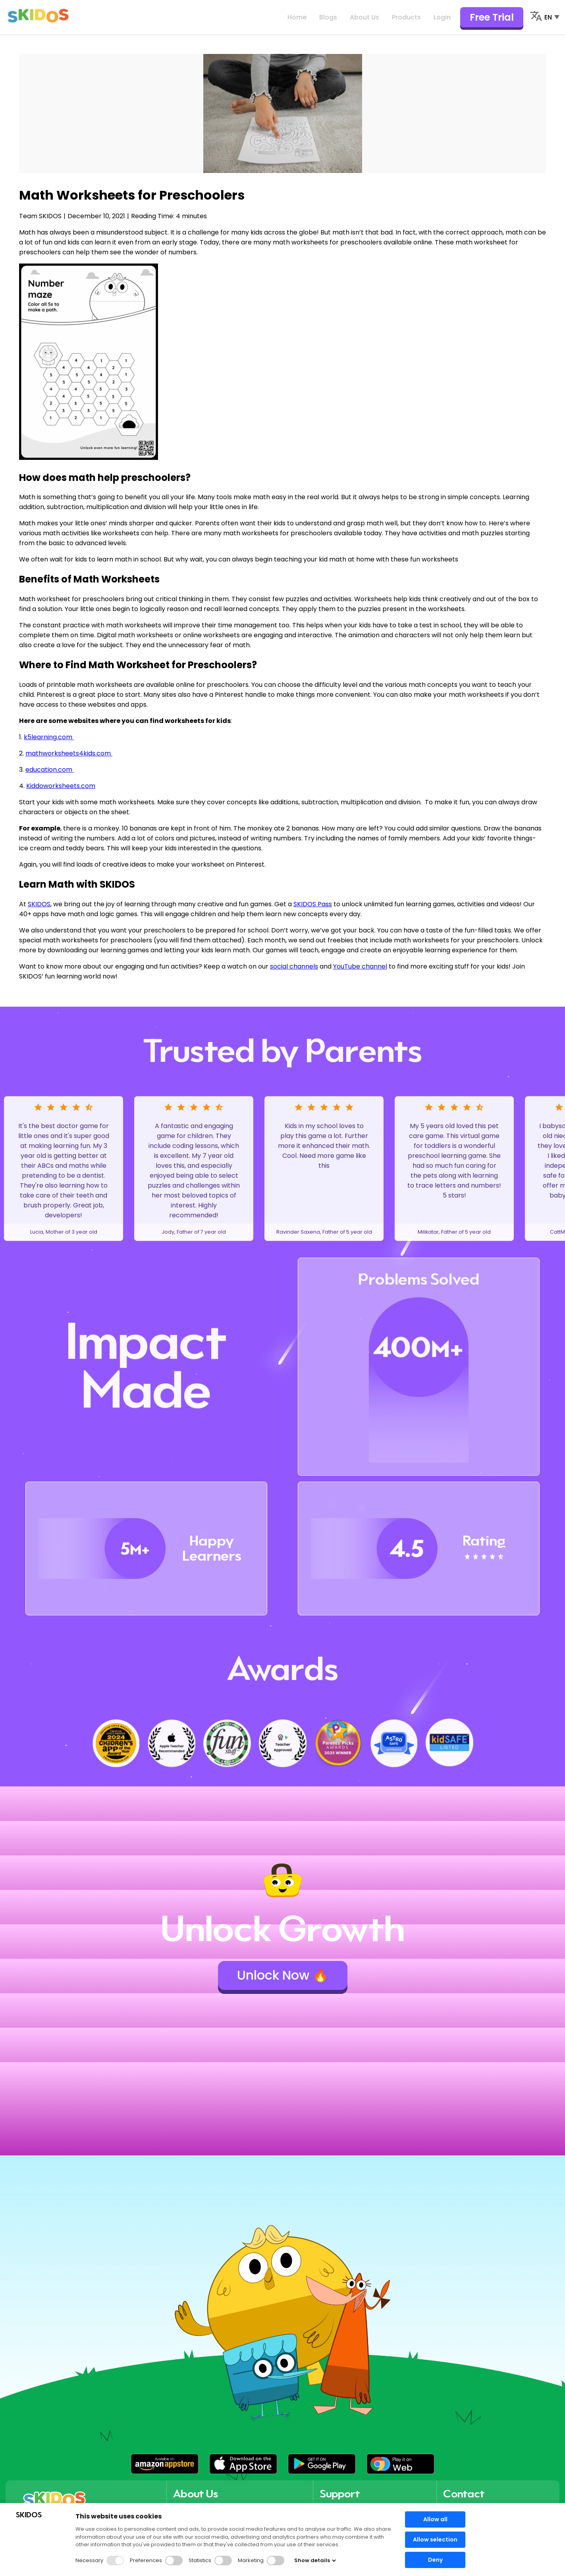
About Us (364, 17)
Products (406, 17)
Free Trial (492, 17)
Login (442, 17)
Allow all (435, 2519)
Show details (315, 2560)
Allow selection (435, 2539)
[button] (164, 2464)
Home (297, 17)
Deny (435, 2560)
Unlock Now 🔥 (282, 1975)
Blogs (328, 17)
